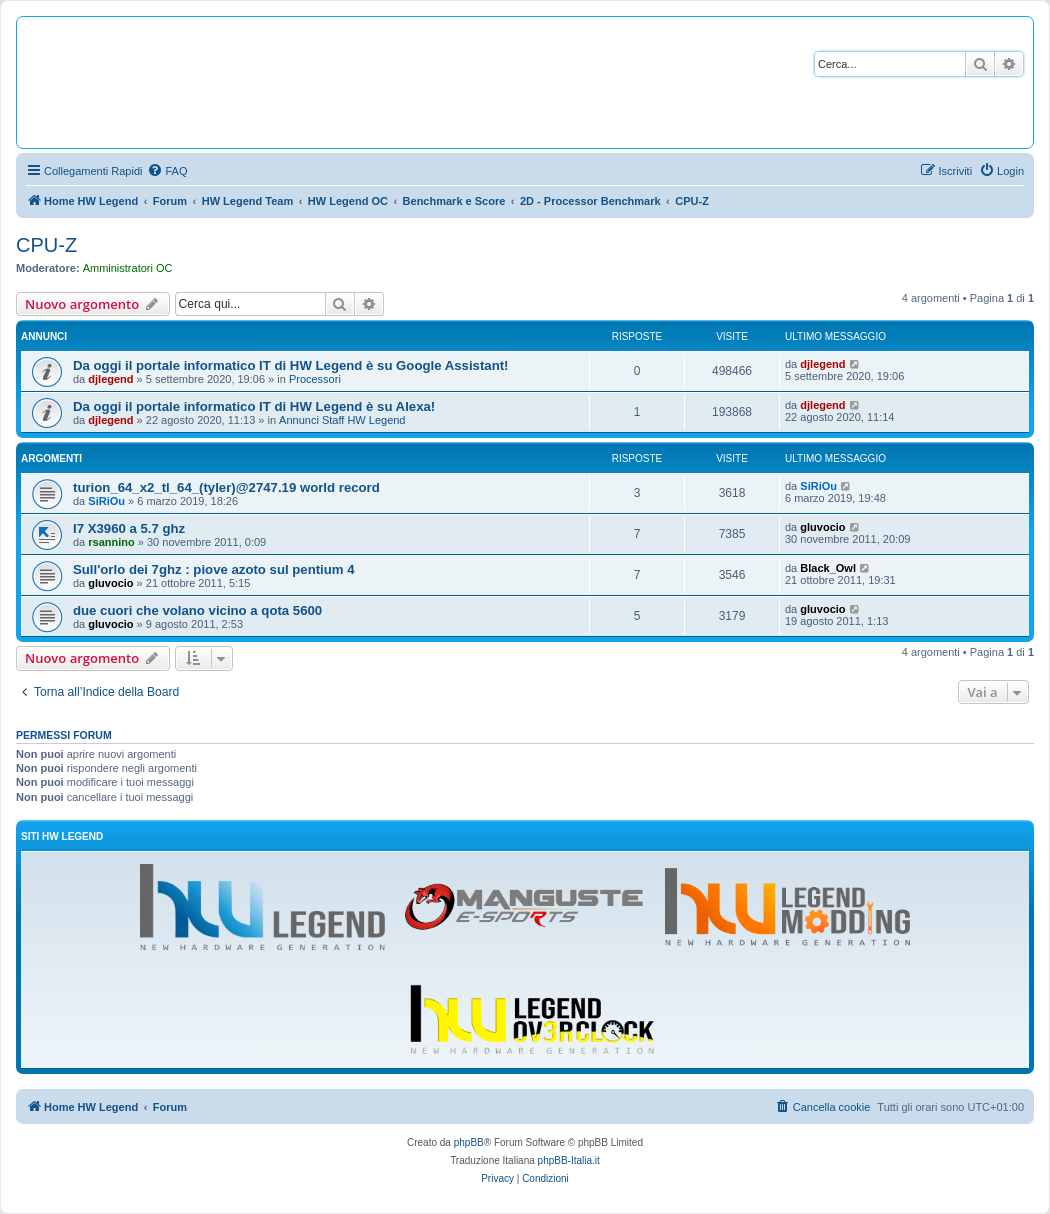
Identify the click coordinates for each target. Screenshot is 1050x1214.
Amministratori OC (128, 268)
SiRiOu (106, 501)
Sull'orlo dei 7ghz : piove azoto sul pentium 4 (214, 569)
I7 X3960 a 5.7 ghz (129, 528)
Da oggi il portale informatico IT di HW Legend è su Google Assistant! (290, 365)
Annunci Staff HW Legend (342, 420)
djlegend (110, 379)
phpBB (469, 1142)
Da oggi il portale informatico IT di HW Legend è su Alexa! (254, 406)
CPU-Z (46, 245)
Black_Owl (828, 568)
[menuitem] (167, 171)
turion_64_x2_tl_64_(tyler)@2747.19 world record (226, 487)
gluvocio (822, 527)
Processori (315, 379)
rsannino (111, 542)
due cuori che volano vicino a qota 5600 (197, 610)
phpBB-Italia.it (569, 1160)
